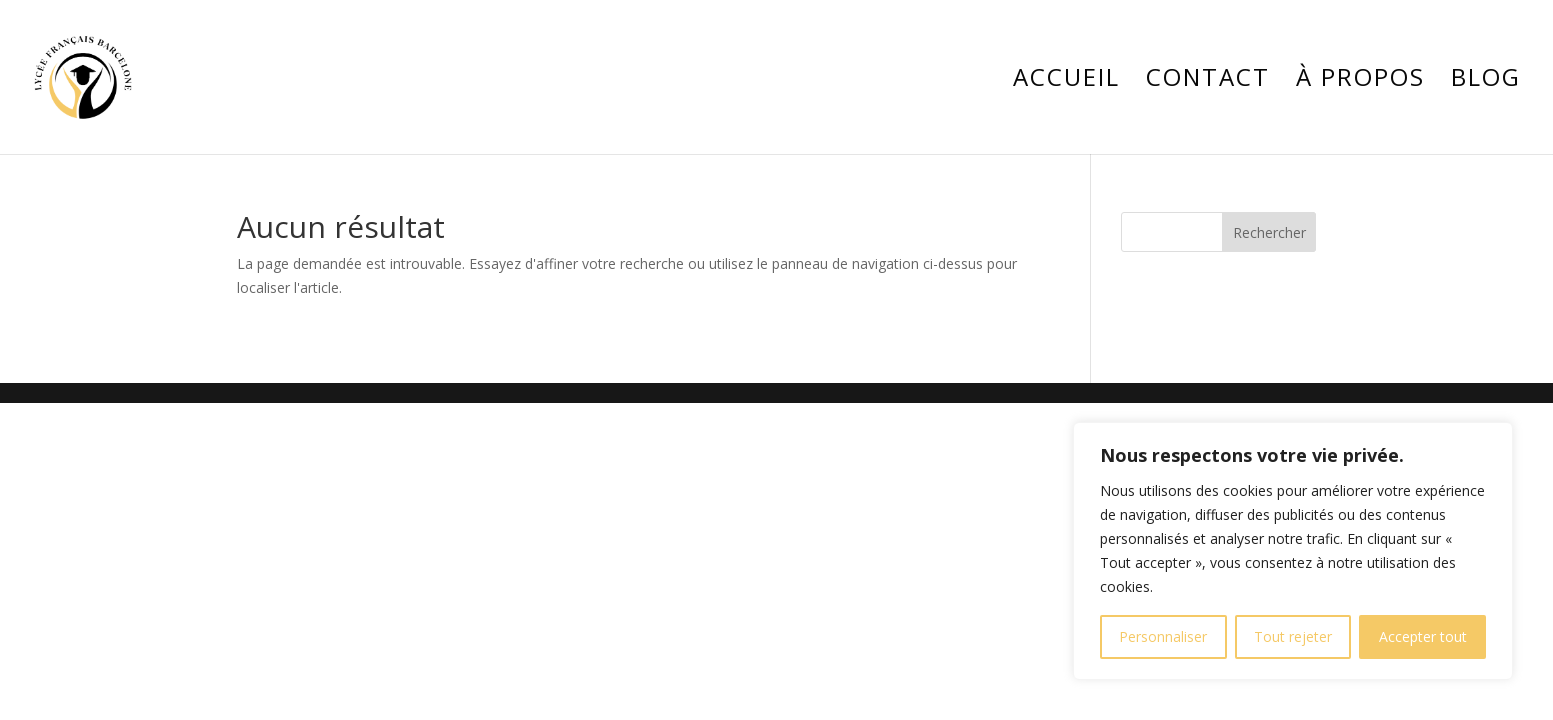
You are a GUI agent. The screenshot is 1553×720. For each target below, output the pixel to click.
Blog (1486, 81)
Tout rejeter (1293, 636)
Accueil (1066, 81)
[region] (1293, 551)
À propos (1360, 81)
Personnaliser (1163, 636)
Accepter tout (1423, 636)
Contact (1208, 81)
